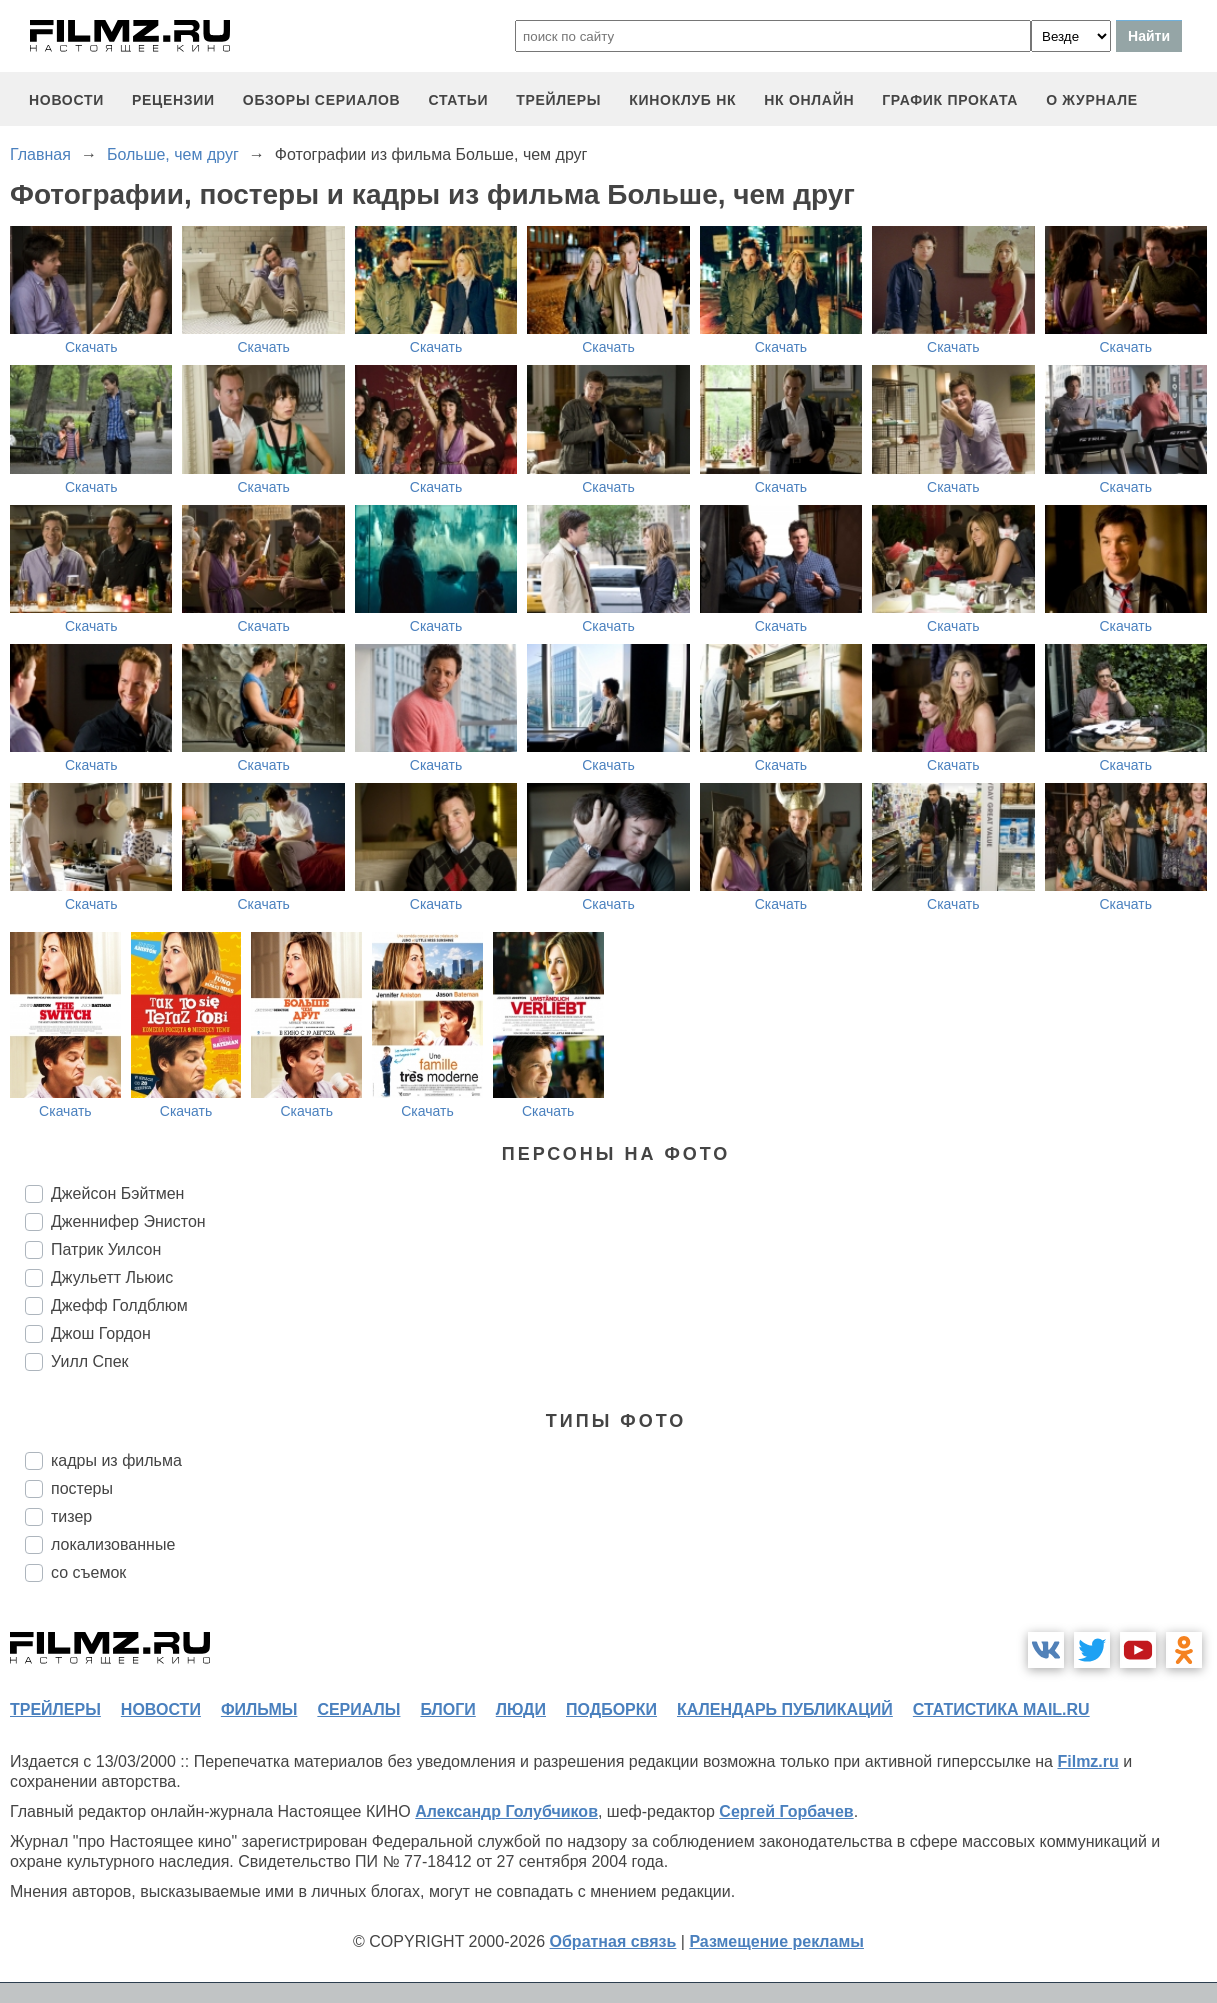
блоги (447, 1709)
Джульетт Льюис (112, 1277)
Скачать (91, 347)
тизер (71, 1516)
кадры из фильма (116, 1460)
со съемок (88, 1572)
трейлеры (558, 100)
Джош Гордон (101, 1333)
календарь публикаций (785, 1709)
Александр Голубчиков (506, 1811)
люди (521, 1709)
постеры (82, 1488)
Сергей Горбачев (786, 1811)
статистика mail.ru (1001, 1709)
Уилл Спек (90, 1361)
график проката (950, 100)
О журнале (1092, 100)
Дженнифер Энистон (128, 1221)
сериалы (358, 1709)
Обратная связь (613, 1941)
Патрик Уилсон (106, 1249)
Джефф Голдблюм (119, 1305)
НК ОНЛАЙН (809, 100)
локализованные (113, 1544)
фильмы (259, 1709)
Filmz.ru (1087, 1761)
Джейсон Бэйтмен (117, 1193)
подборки (611, 1709)
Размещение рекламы (776, 1941)
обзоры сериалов (322, 100)
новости (66, 100)
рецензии (173, 100)
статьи (458, 100)
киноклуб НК (682, 100)
